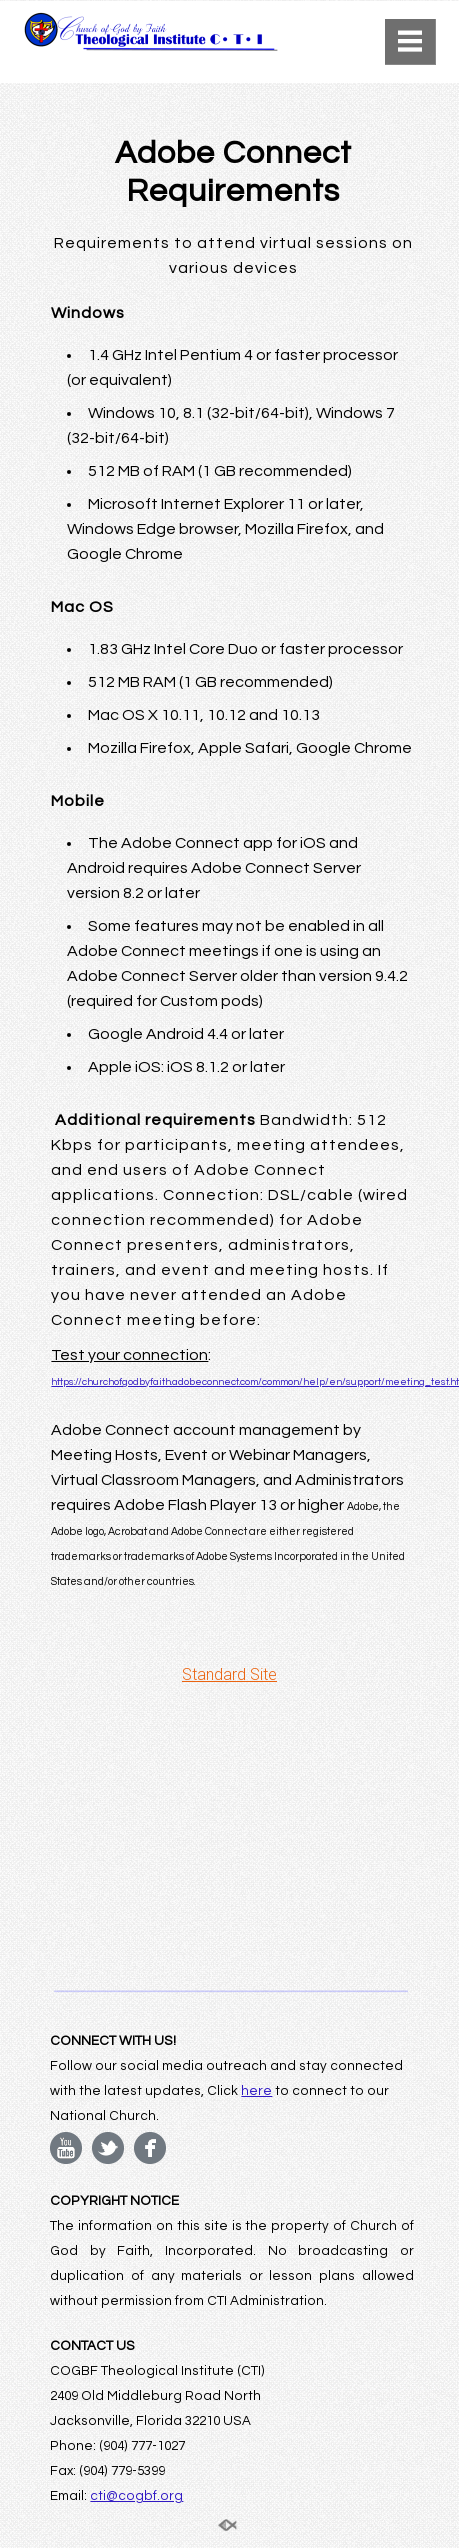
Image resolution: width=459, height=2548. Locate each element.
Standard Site (229, 1674)
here (256, 2091)
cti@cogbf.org (136, 2496)
